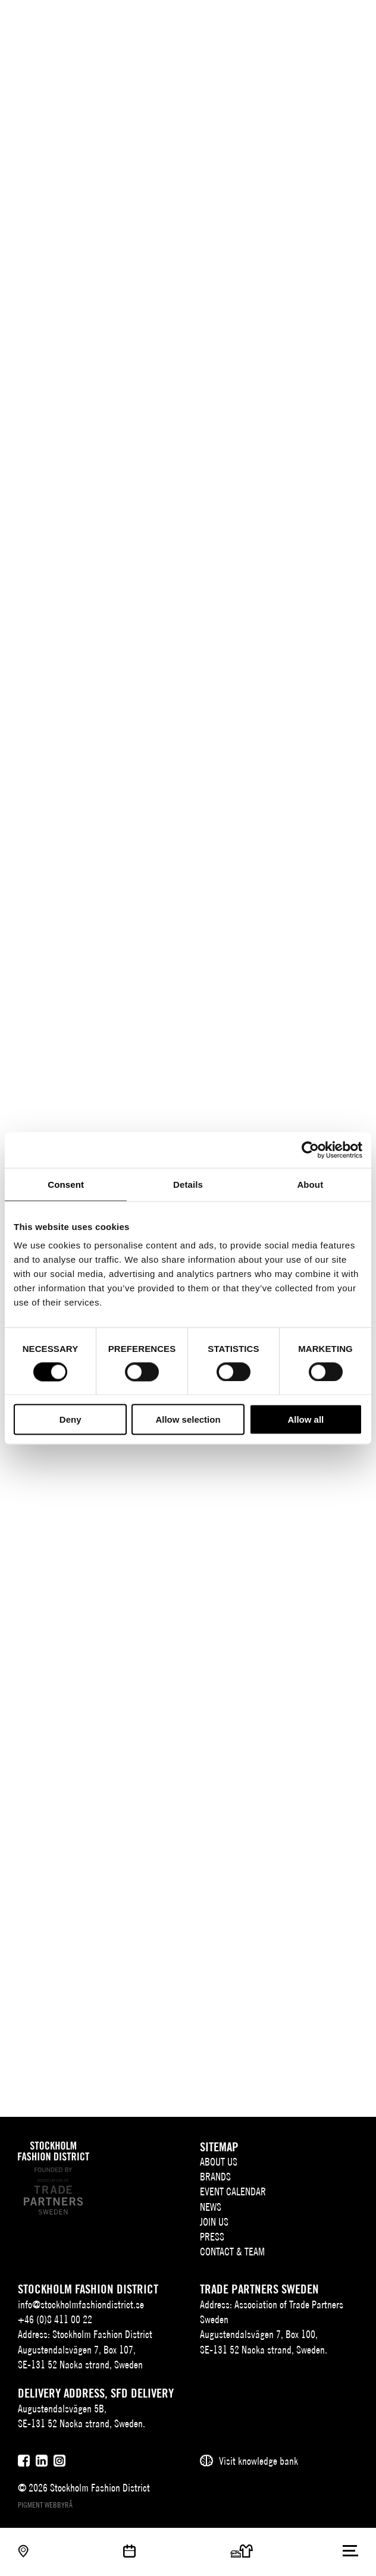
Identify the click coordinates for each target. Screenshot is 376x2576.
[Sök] (326, 19)
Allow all (305, 1419)
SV (287, 21)
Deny (70, 1419)
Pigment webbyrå (45, 2504)
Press (212, 2236)
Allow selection (187, 1419)
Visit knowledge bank (258, 2461)
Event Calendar (233, 2191)
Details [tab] (188, 1184)
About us (218, 2161)
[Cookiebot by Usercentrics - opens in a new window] (310, 1150)
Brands (215, 2176)
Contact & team (232, 2251)
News (210, 2207)
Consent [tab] (66, 1184)
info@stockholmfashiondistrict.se (81, 2304)
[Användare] (350, 19)
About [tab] (310, 1184)
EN (305, 21)
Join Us (214, 2222)
